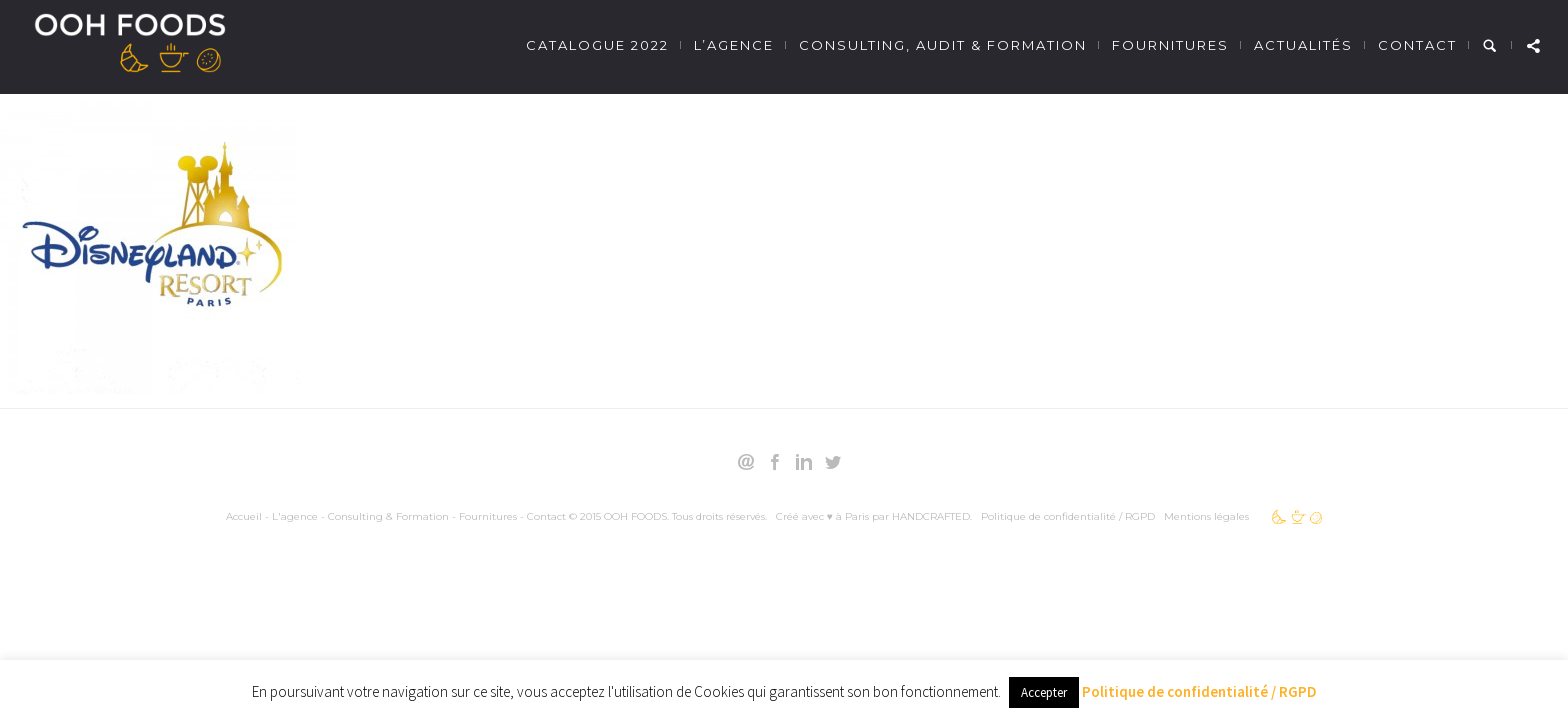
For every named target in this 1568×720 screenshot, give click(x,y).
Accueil (244, 516)
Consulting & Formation (388, 516)
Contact (1417, 45)
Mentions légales (1206, 516)
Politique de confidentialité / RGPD (1068, 516)
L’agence (734, 45)
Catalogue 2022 (597, 45)
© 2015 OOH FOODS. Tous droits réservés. (668, 516)
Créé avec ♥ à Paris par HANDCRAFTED (873, 516)
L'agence (295, 516)
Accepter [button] (1044, 692)
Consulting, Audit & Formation (943, 45)
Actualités (1303, 45)
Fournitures (1170, 45)
